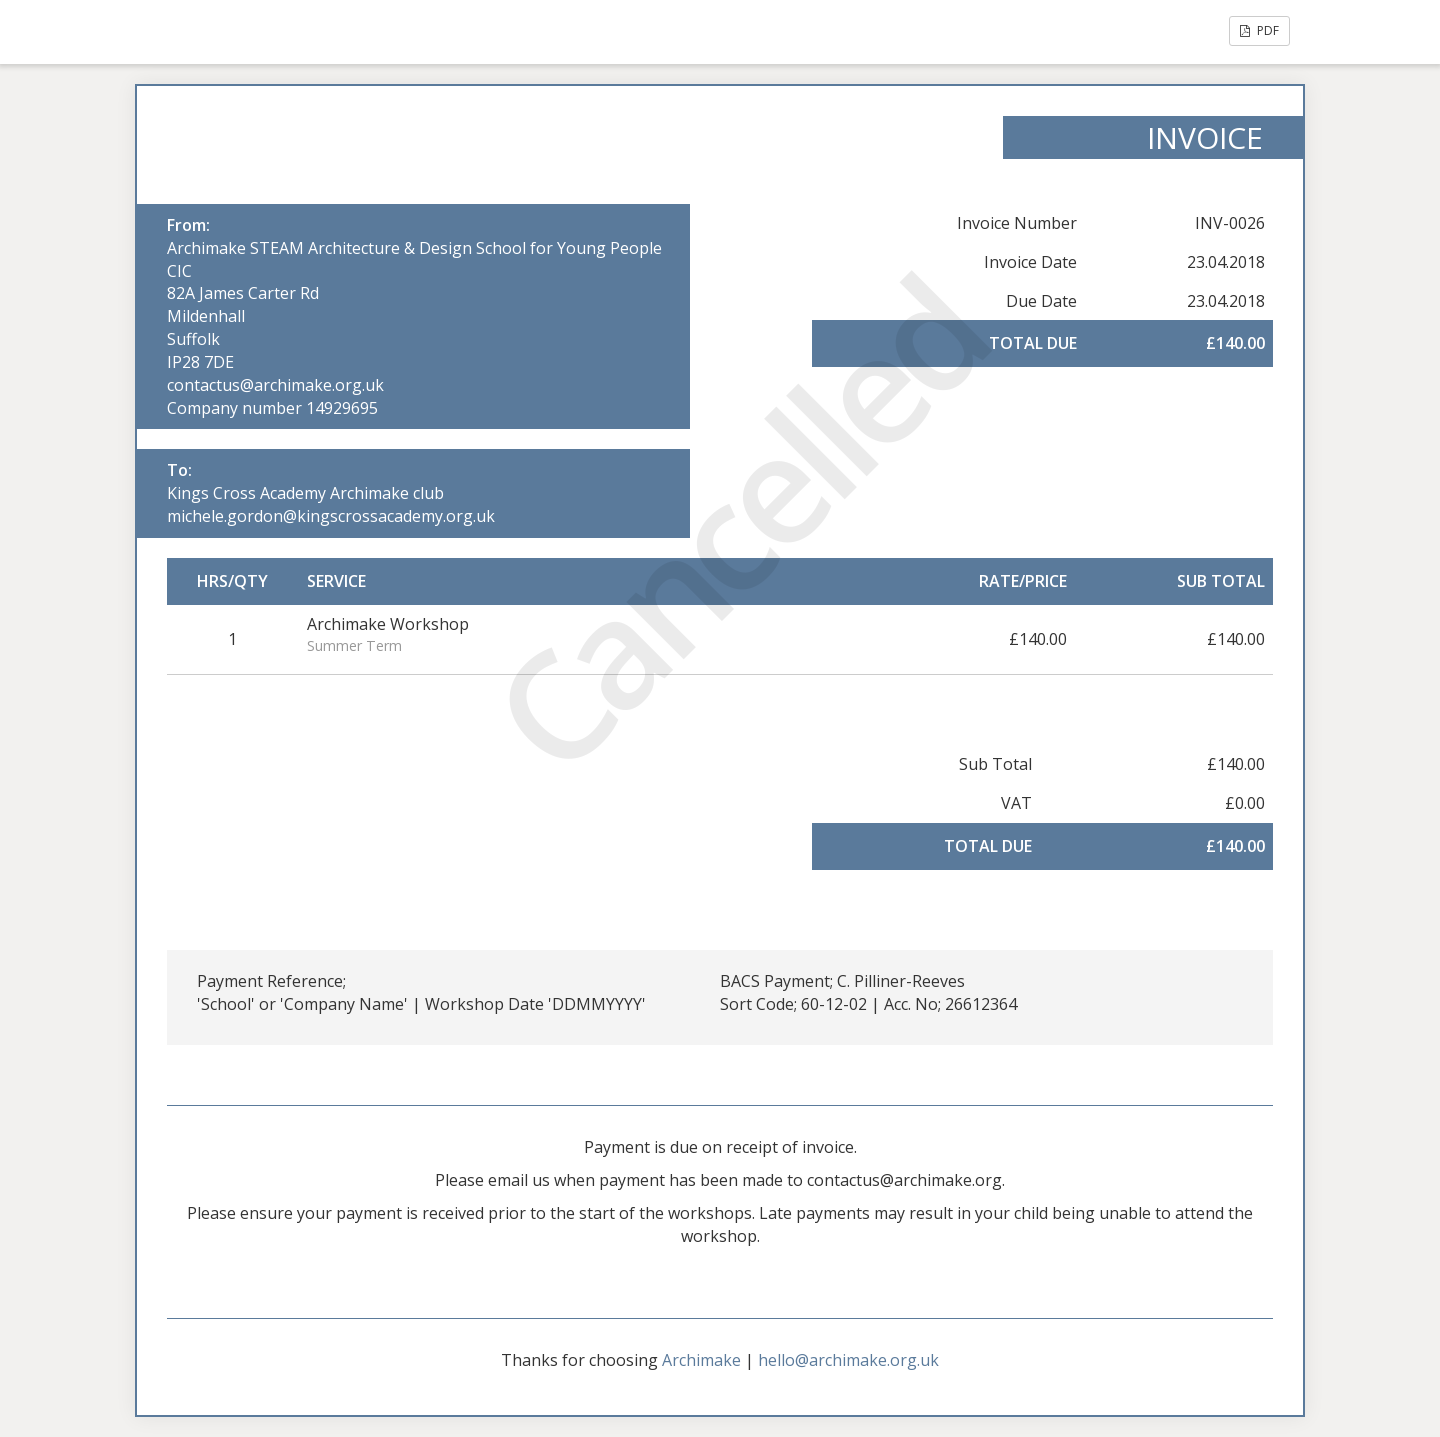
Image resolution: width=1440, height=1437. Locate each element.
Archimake (701, 1360)
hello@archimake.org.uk (848, 1360)
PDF (1259, 30)
